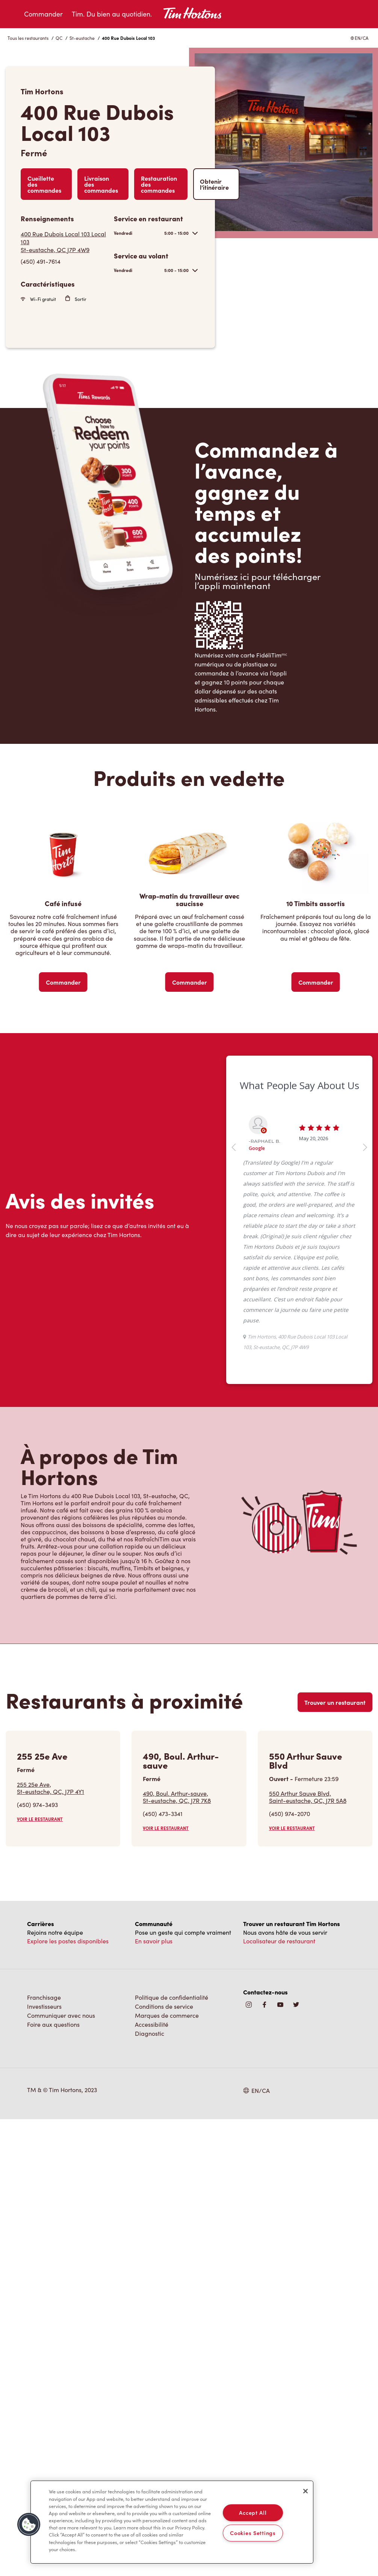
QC (59, 38)
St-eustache (82, 38)
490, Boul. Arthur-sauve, (177, 1797)
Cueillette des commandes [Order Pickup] (44, 184)
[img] (296, 2005)
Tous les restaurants (28, 38)
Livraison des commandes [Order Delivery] (101, 184)
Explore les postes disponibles (68, 1941)
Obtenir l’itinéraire (214, 184)
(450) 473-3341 (163, 1814)
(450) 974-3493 (37, 1804)
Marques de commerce (167, 2015)
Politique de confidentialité (171, 1997)
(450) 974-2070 (289, 1814)
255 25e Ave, (50, 1788)
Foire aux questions (53, 2024)
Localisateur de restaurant (279, 1941)
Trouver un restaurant (335, 1702)
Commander (43, 13)
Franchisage (44, 1997)
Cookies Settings (253, 2533)
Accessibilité (151, 2024)
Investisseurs (44, 2006)
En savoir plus (153, 1941)
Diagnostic (149, 2033)
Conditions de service (164, 2006)
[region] (172, 2522)
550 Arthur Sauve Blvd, (307, 1797)
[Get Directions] (63, 242)
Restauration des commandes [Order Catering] (159, 184)
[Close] (305, 2491)
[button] (29, 2525)
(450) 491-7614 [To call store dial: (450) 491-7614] (40, 261)
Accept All (252, 2512)
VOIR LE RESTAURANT (40, 1819)
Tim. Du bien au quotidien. (112, 13)
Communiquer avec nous (61, 2015)
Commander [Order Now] (63, 982)
